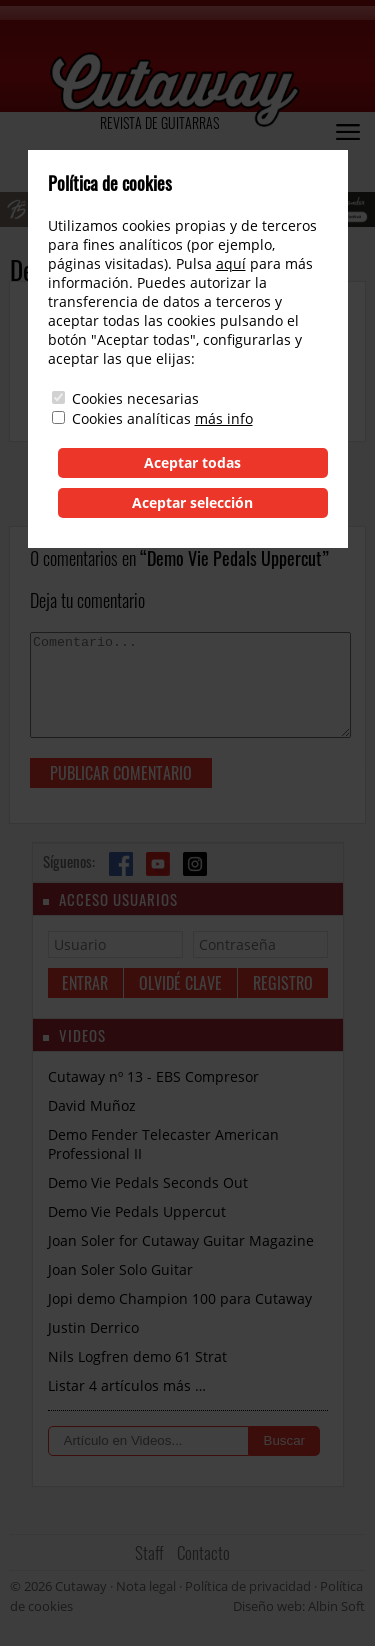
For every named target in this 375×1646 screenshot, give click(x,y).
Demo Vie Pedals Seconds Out (148, 1182)
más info (224, 418)
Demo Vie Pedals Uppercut (137, 1211)
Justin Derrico (93, 1327)
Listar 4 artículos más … (127, 1385)
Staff (149, 1552)
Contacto (203, 1552)
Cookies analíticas (131, 418)
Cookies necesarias (135, 398)
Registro (283, 983)
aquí (231, 263)
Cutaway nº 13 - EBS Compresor (153, 1076)
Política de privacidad (248, 1586)
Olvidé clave (180, 983)
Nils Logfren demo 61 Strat (137, 1356)
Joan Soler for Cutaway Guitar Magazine (181, 1240)
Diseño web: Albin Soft (299, 1606)
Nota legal (146, 1586)
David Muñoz (92, 1105)
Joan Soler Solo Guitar (120, 1269)
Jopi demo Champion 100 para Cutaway (180, 1298)
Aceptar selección (192, 502)
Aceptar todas (192, 462)
